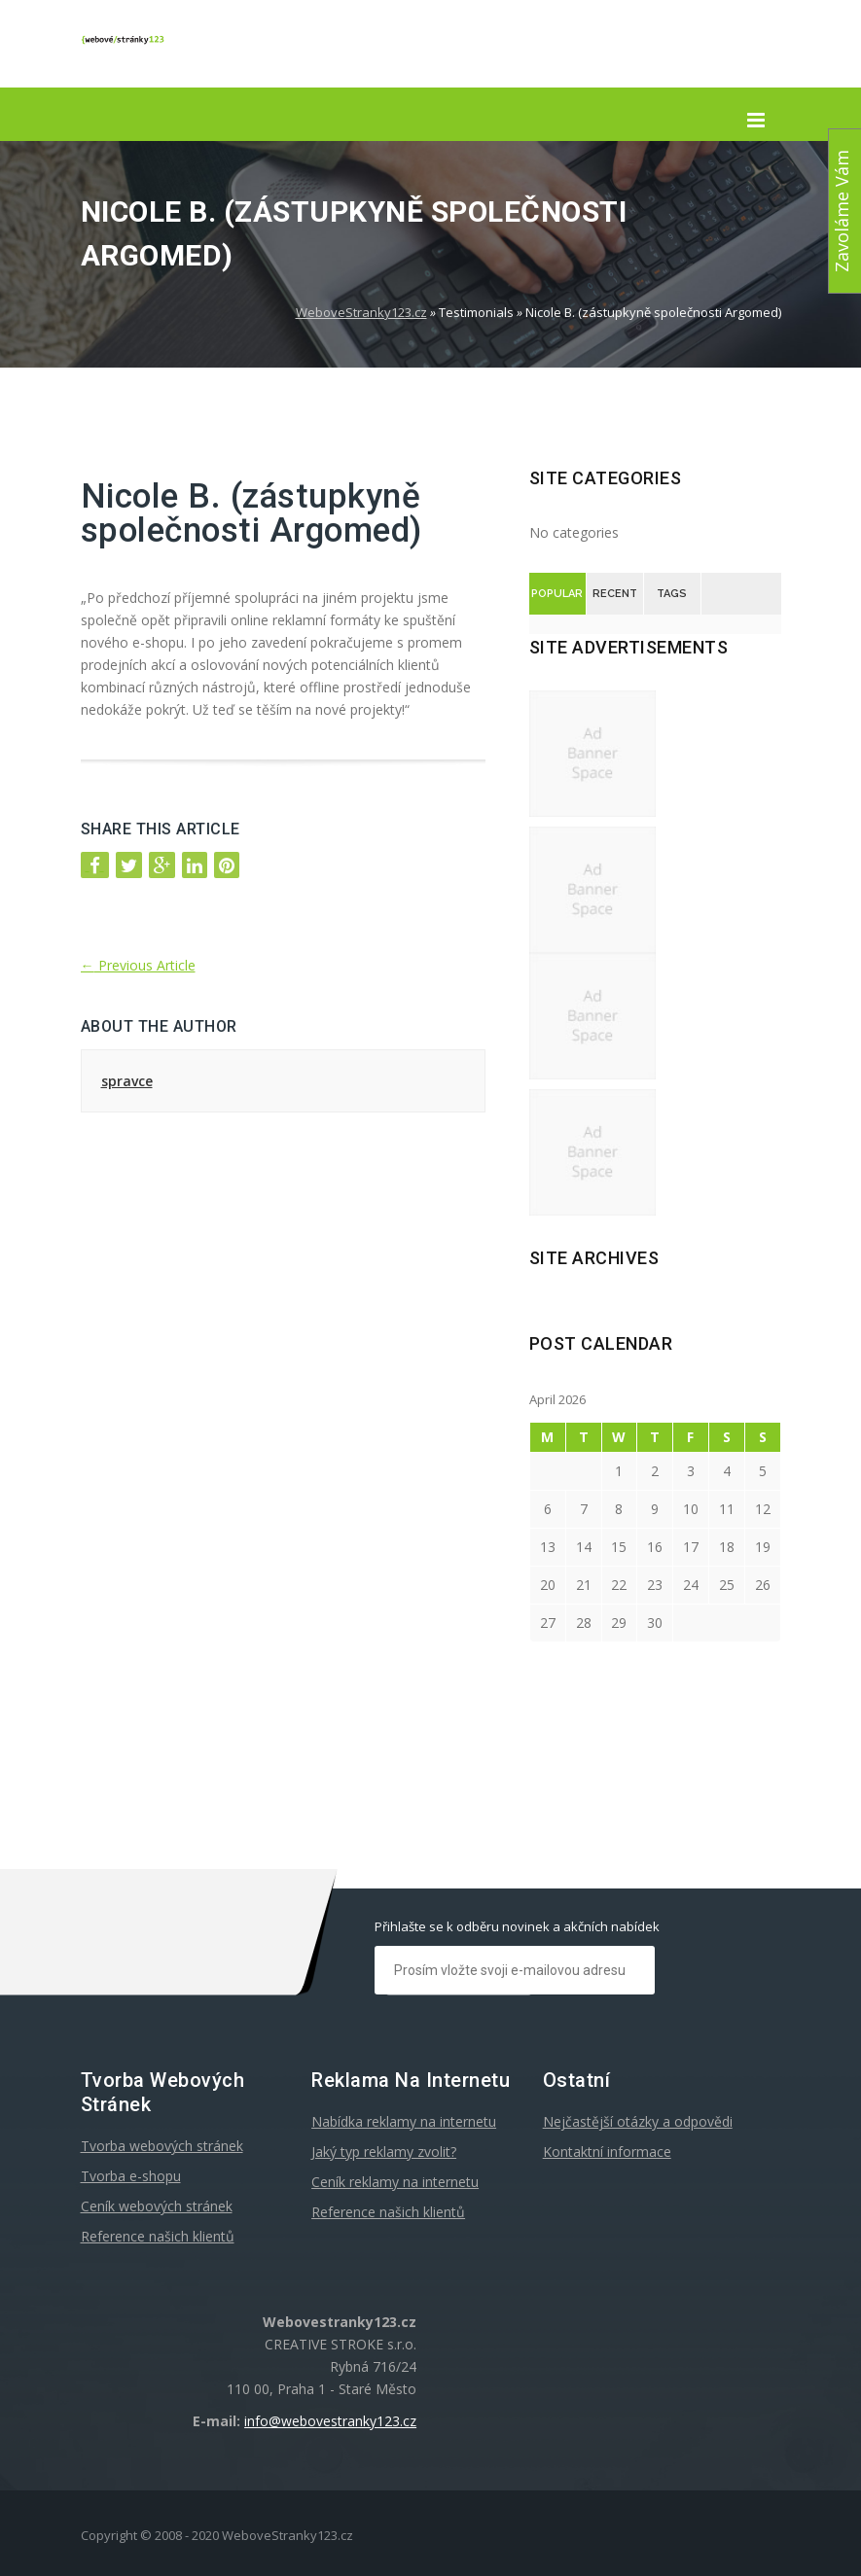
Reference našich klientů (157, 2236)
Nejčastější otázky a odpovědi (638, 2121)
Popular (557, 593)
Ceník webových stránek (157, 2206)
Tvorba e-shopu (131, 2176)
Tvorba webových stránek (162, 2145)
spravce (127, 1081)
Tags (672, 593)
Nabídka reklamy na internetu (403, 2121)
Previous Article (138, 965)
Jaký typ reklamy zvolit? (383, 2151)
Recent (614, 593)
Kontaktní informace (607, 2151)
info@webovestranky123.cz (330, 2421)
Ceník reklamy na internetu (395, 2181)
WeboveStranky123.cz (361, 312)
